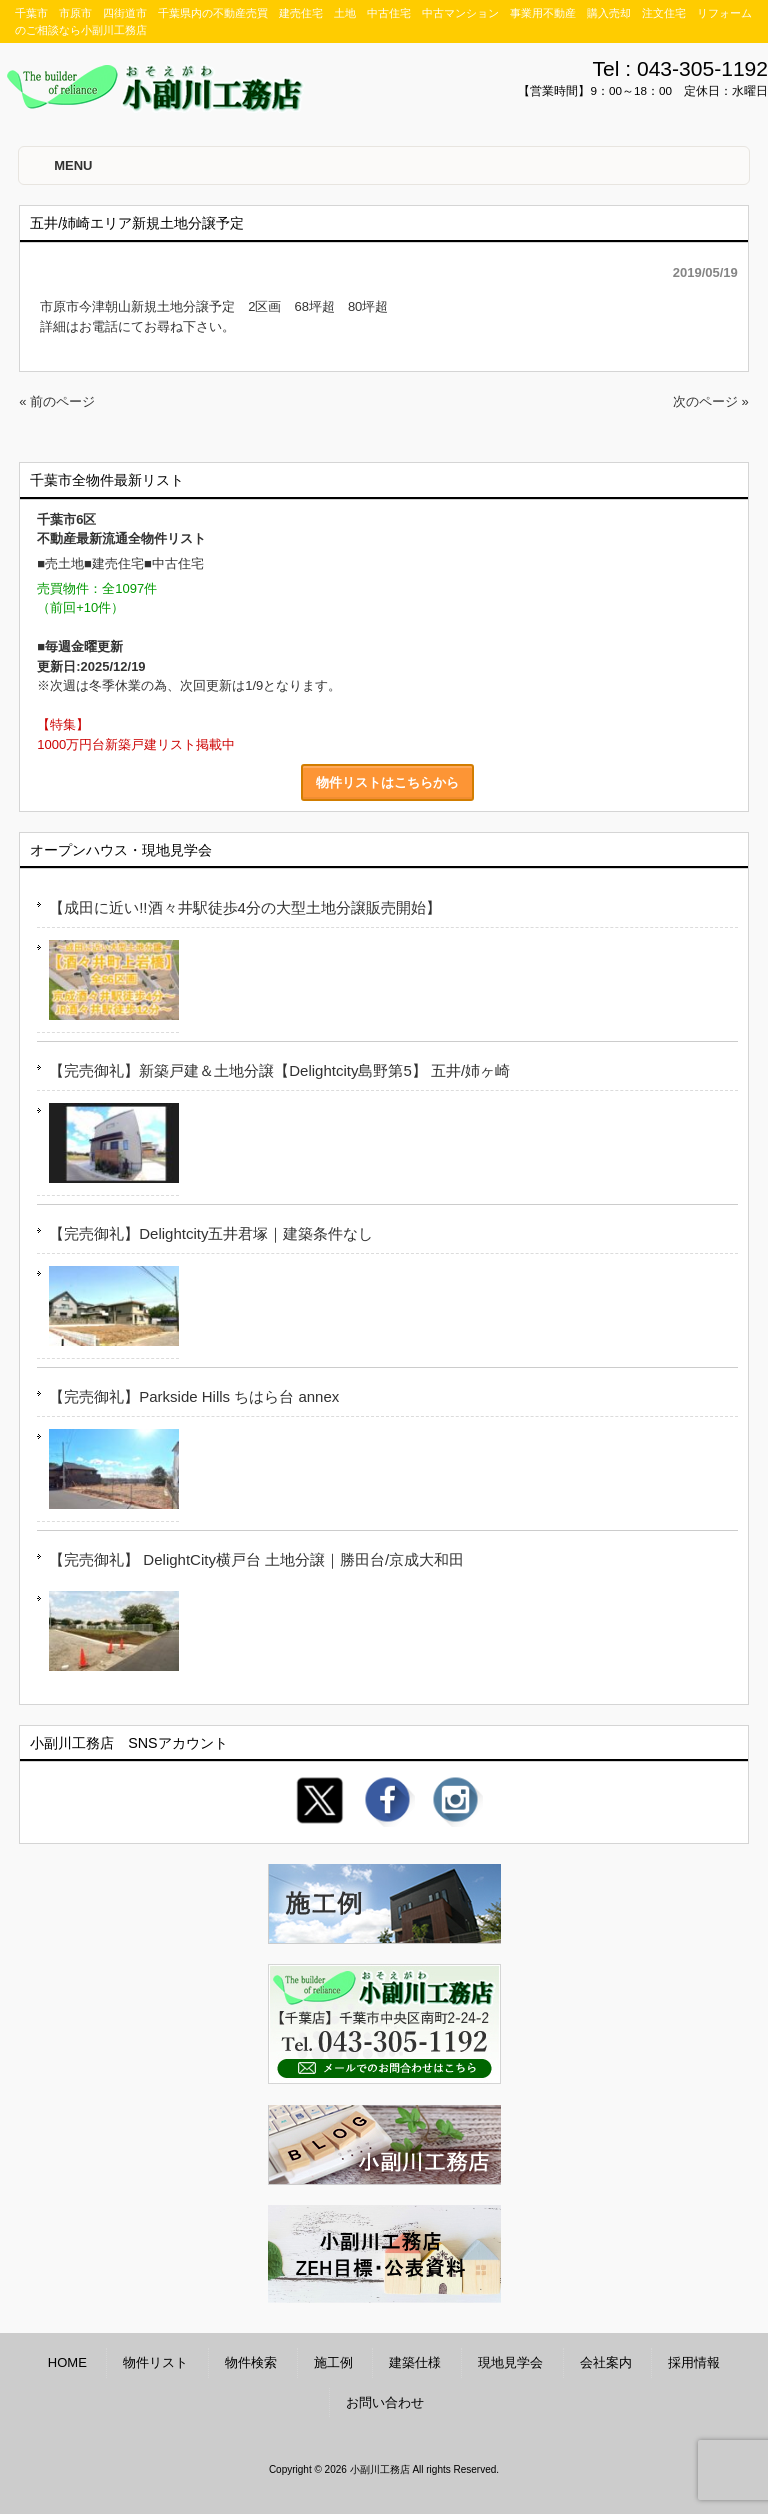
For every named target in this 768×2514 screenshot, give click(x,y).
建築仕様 (415, 2362)
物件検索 (251, 2362)
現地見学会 (510, 2362)
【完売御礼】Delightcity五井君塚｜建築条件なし (211, 1233)
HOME (67, 2362)
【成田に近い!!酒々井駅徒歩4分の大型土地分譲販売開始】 (245, 907)
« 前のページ (57, 401)
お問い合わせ (385, 2402)
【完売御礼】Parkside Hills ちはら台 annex (194, 1396)
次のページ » (711, 401)
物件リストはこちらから (387, 782)
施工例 (333, 2362)
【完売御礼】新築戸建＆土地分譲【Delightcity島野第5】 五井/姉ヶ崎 (279, 1070)
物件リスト (155, 2362)
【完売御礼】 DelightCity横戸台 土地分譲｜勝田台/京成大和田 (256, 1559)
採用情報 (694, 2362)
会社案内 (606, 2362)
